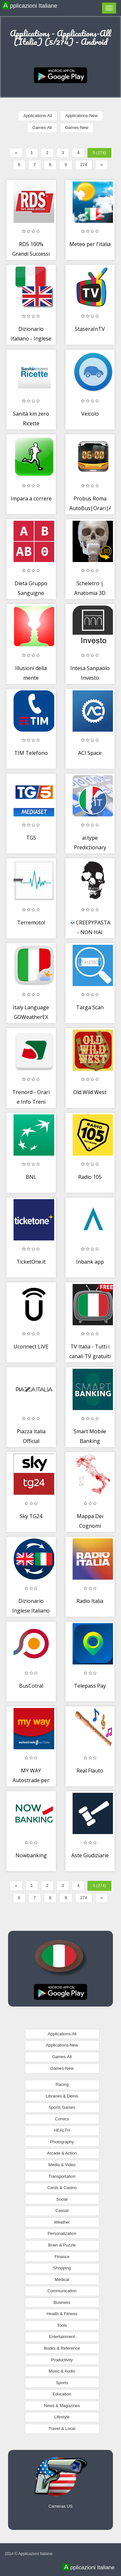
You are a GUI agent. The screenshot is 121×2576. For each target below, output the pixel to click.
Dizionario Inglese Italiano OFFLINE (31, 1610)
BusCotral (31, 1685)
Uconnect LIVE (31, 1346)
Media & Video (62, 2164)
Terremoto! (31, 922)
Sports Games (61, 2107)
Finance (62, 2256)
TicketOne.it (30, 1261)
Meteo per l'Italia (90, 244)
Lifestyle (62, 2416)
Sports (62, 2382)
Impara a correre (31, 498)
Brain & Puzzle (62, 2245)
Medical (62, 2279)
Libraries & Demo (62, 2096)
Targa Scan (90, 1007)
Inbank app (90, 1261)
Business (62, 2302)
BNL (31, 1176)
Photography (62, 2141)
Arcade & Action (62, 2153)
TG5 (31, 837)
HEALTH (62, 2130)
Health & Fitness (61, 2313)
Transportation (61, 2176)
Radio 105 (90, 1176)
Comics (62, 2119)
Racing (61, 2084)
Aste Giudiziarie (90, 1855)
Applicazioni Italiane (30, 5)
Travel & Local (62, 2428)
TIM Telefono (31, 752)
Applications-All (37, 115)
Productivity (62, 2359)
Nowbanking (31, 1855)
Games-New (76, 127)
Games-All (42, 127)
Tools (62, 2325)
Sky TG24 (31, 1516)
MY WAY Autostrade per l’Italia (31, 1780)
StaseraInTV (90, 328)
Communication (61, 2290)
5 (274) (99, 152)
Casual (61, 2210)
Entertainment (62, 2336)
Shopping (62, 2267)
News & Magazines (62, 2405)
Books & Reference (62, 2348)
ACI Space (90, 752)
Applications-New (81, 115)
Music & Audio (62, 2371)
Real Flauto (89, 1770)
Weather (62, 2222)
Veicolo (90, 413)
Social (61, 2199)
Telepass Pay (90, 1685)
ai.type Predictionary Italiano (90, 847)
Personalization (62, 2233)
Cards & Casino (61, 2187)
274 (83, 164)
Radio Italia (89, 1600)
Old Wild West (89, 1092)
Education (62, 2394)
